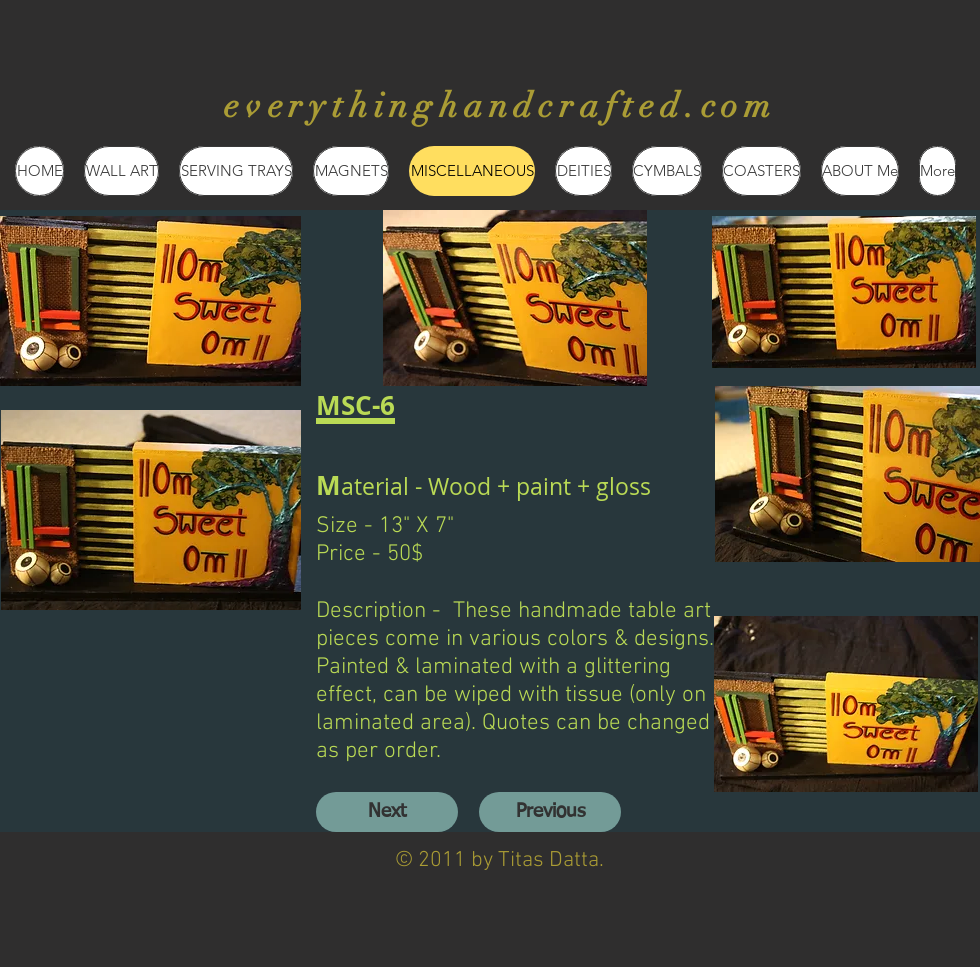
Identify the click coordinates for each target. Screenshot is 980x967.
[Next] (387, 812)
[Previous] (550, 812)
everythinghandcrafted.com (500, 106)
